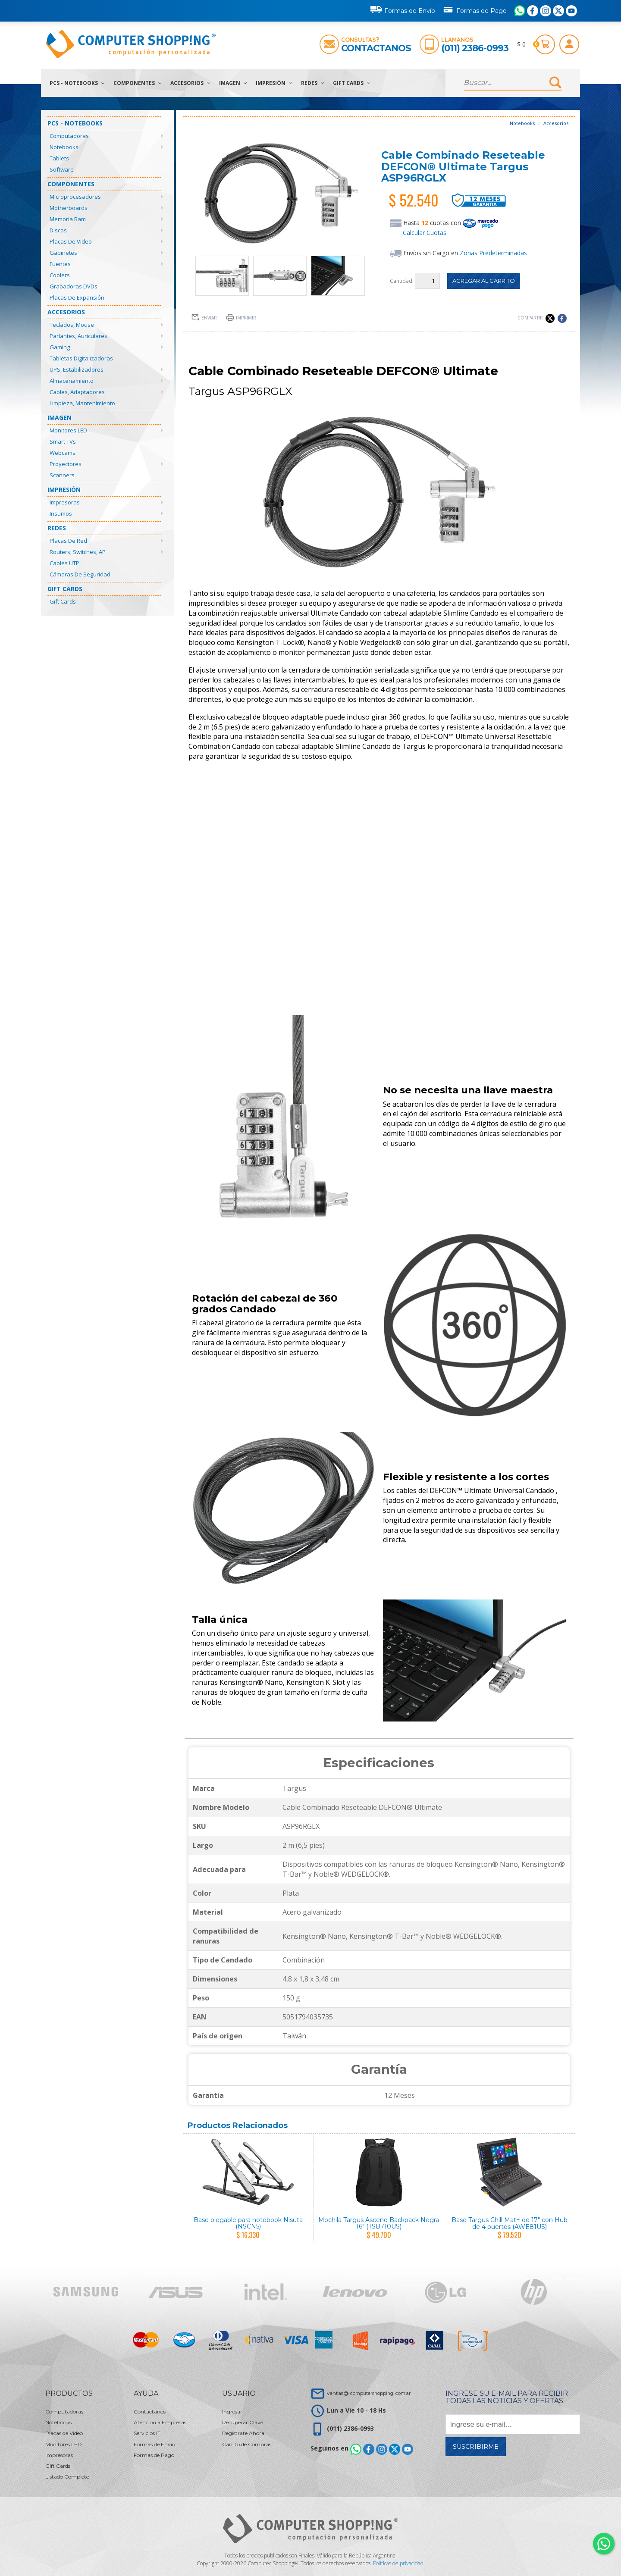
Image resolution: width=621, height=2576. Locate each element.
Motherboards (69, 208)
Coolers (60, 275)
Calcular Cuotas (424, 232)
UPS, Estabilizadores (77, 369)
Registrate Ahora (243, 2433)
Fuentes (60, 264)
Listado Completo (67, 2476)
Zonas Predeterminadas (493, 253)
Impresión (274, 83)
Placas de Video (71, 241)
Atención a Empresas (160, 2422)
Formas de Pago (474, 9)
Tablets (59, 158)
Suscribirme (476, 2447)
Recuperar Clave (242, 2422)
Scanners (62, 475)
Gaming (60, 347)
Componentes (137, 83)
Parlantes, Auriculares (78, 336)
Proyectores (66, 464)
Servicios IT (147, 2433)
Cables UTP (64, 563)
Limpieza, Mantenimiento (82, 403)
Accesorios (190, 83)
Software (62, 169)
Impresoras (65, 502)
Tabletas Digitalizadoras (81, 358)
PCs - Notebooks (77, 83)
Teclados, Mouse (72, 325)
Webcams (62, 453)
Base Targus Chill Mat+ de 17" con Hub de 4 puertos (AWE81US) (510, 2223)
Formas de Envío (402, 9)
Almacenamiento (72, 381)
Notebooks (64, 147)
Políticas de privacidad (398, 2563)
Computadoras (69, 136)
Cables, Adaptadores (77, 392)
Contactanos (376, 48)
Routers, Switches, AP (78, 552)
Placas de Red (68, 541)
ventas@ (369, 2393)
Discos (58, 230)
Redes (312, 83)
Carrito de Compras (246, 2444)
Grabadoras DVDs (73, 286)
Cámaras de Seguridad (80, 574)
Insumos (61, 513)
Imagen (233, 83)
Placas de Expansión (77, 297)
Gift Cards (351, 83)
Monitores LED (68, 430)
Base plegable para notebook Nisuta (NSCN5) (248, 2223)
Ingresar (232, 2411)
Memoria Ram (68, 219)
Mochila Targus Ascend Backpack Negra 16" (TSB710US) (378, 2223)
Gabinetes (63, 253)
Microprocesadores (75, 196)
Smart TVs (63, 441)
